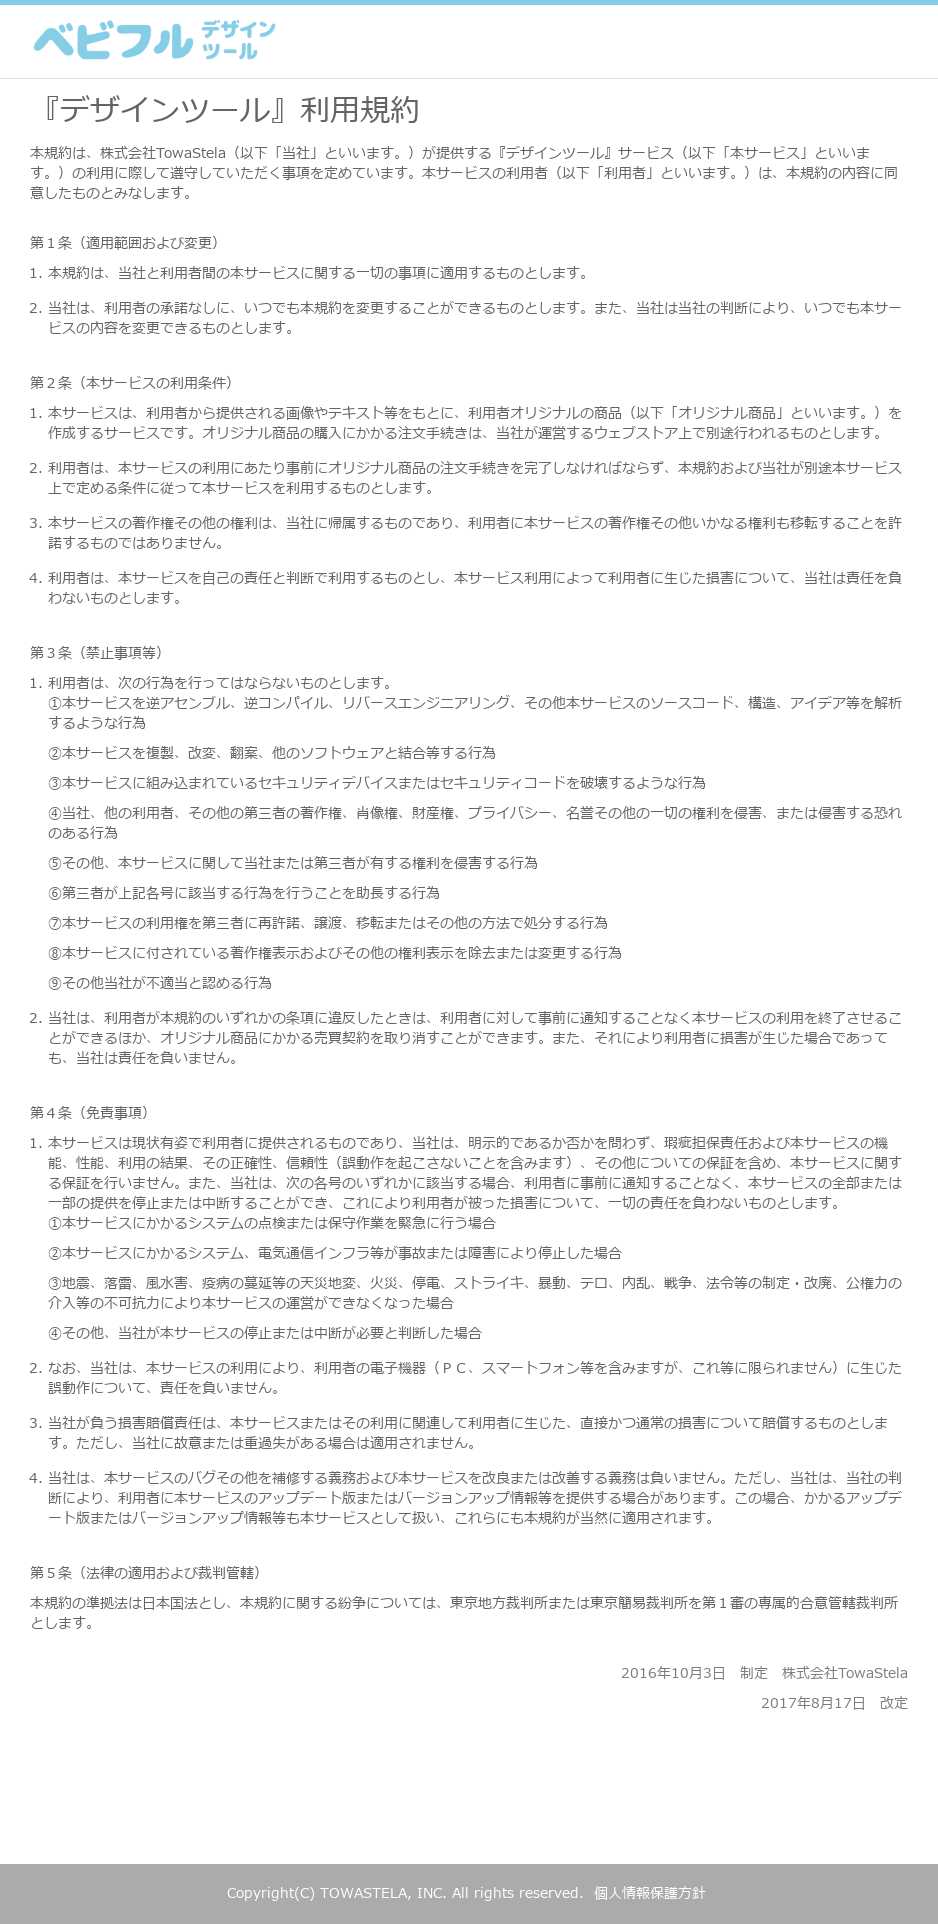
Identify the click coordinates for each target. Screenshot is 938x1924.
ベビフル (155, 41)
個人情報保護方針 (650, 1893)
